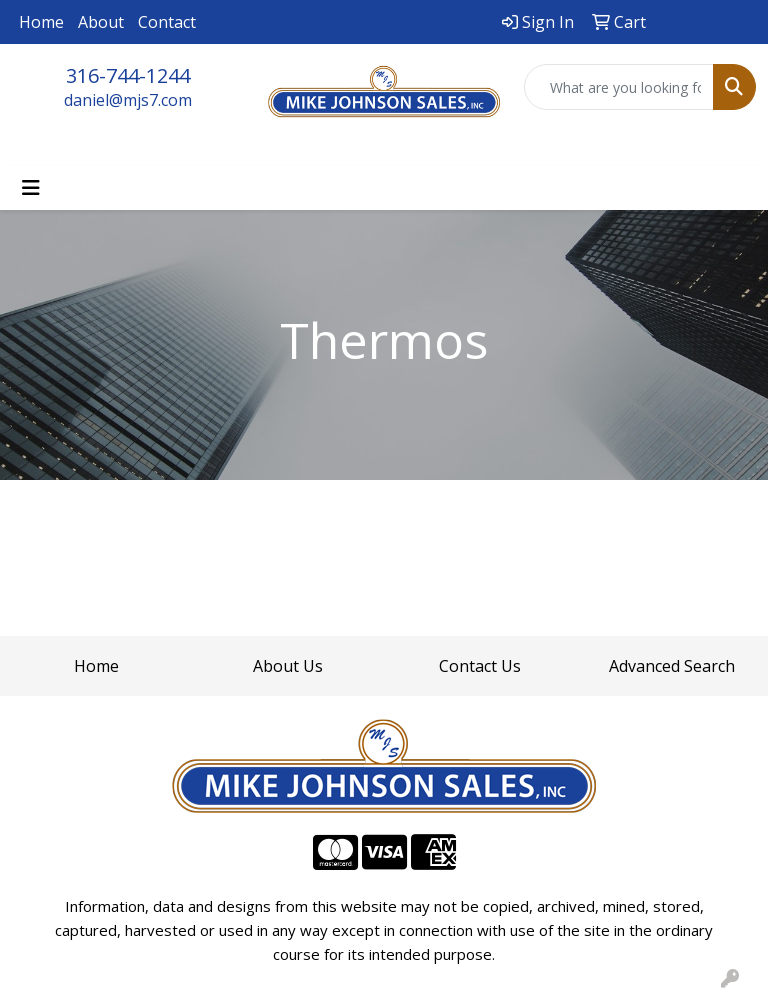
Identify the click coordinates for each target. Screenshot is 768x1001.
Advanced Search (672, 666)
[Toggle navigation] (31, 188)
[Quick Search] (619, 87)
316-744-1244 (128, 75)
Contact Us (480, 666)
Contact (167, 22)
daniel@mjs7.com (128, 100)
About (101, 22)
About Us (288, 666)
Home (41, 22)
